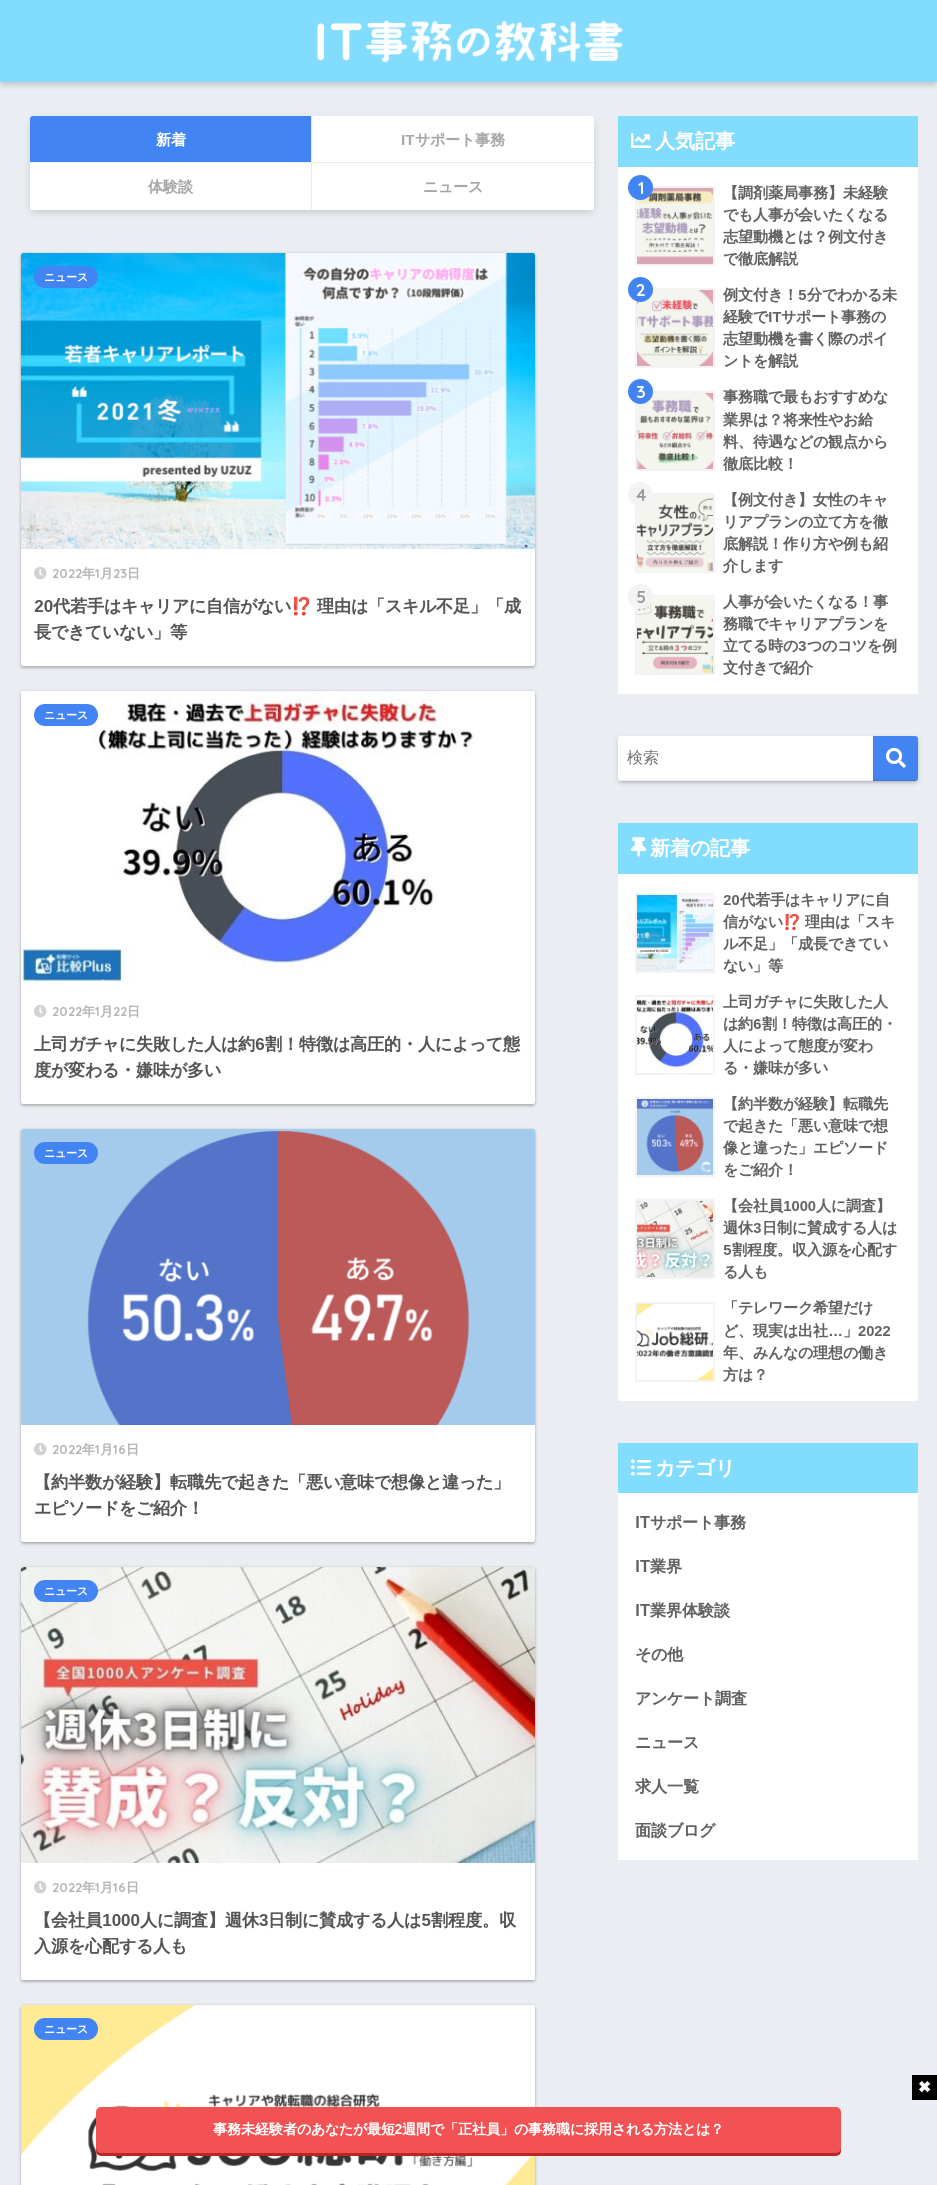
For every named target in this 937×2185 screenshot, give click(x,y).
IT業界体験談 (685, 1636)
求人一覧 (669, 1814)
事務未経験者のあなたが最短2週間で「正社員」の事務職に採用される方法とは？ (469, 2129)
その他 (660, 1680)
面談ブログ (677, 1859)
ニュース (74, 277)
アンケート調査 (694, 1725)
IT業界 (659, 1591)
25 (352, 1931)
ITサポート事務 (693, 1546)
